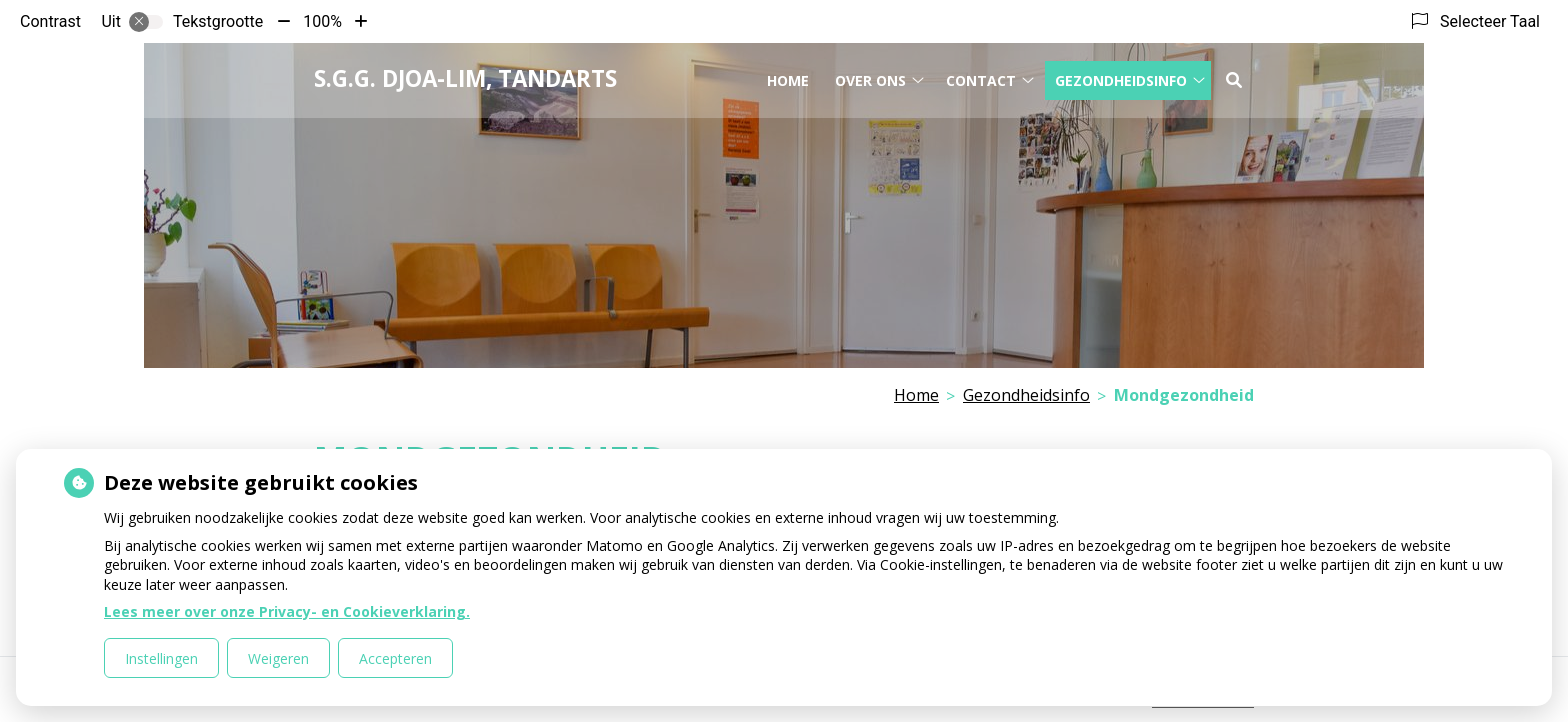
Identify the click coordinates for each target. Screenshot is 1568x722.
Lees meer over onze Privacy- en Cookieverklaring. (287, 611)
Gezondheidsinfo (1121, 78)
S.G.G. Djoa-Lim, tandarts (465, 77)
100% (322, 21)
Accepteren (395, 658)
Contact (981, 78)
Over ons (870, 78)
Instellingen (161, 658)
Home (788, 78)
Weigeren (278, 658)
